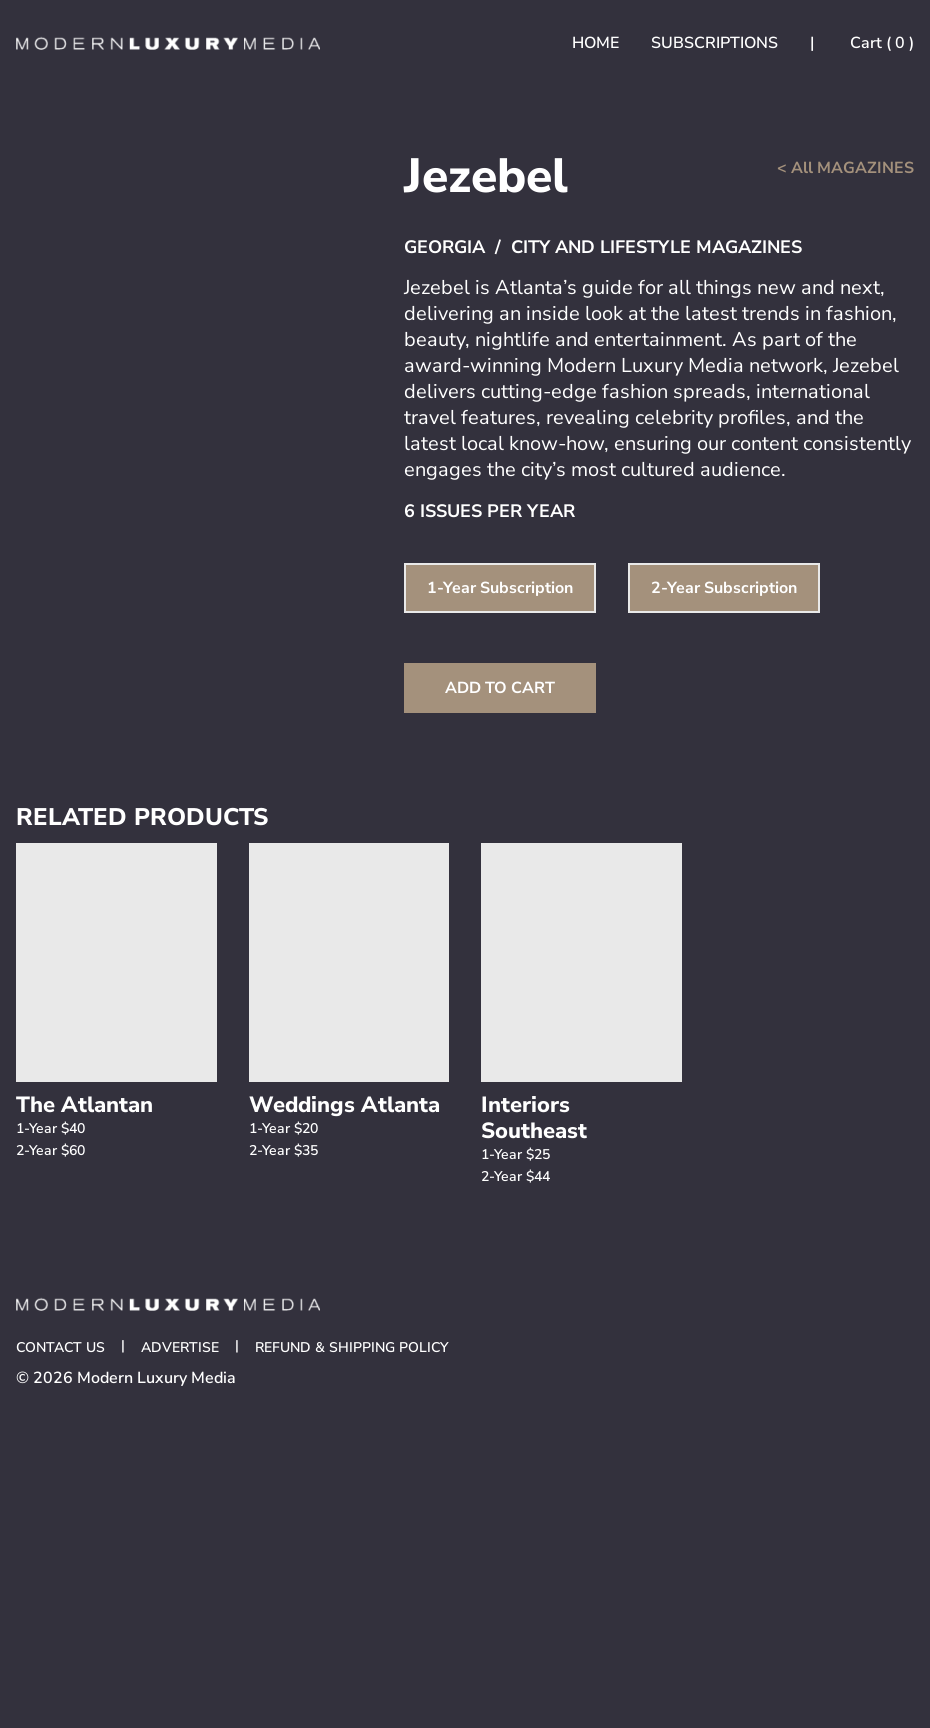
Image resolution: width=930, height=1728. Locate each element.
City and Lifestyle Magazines (656, 247)
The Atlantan (84, 1105)
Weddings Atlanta (344, 1105)
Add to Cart (500, 688)
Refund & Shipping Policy (351, 1347)
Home (595, 43)
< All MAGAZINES (845, 168)
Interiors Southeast (534, 1118)
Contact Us (60, 1347)
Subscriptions (714, 43)
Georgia (444, 247)
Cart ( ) (880, 43)
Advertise (180, 1347)
